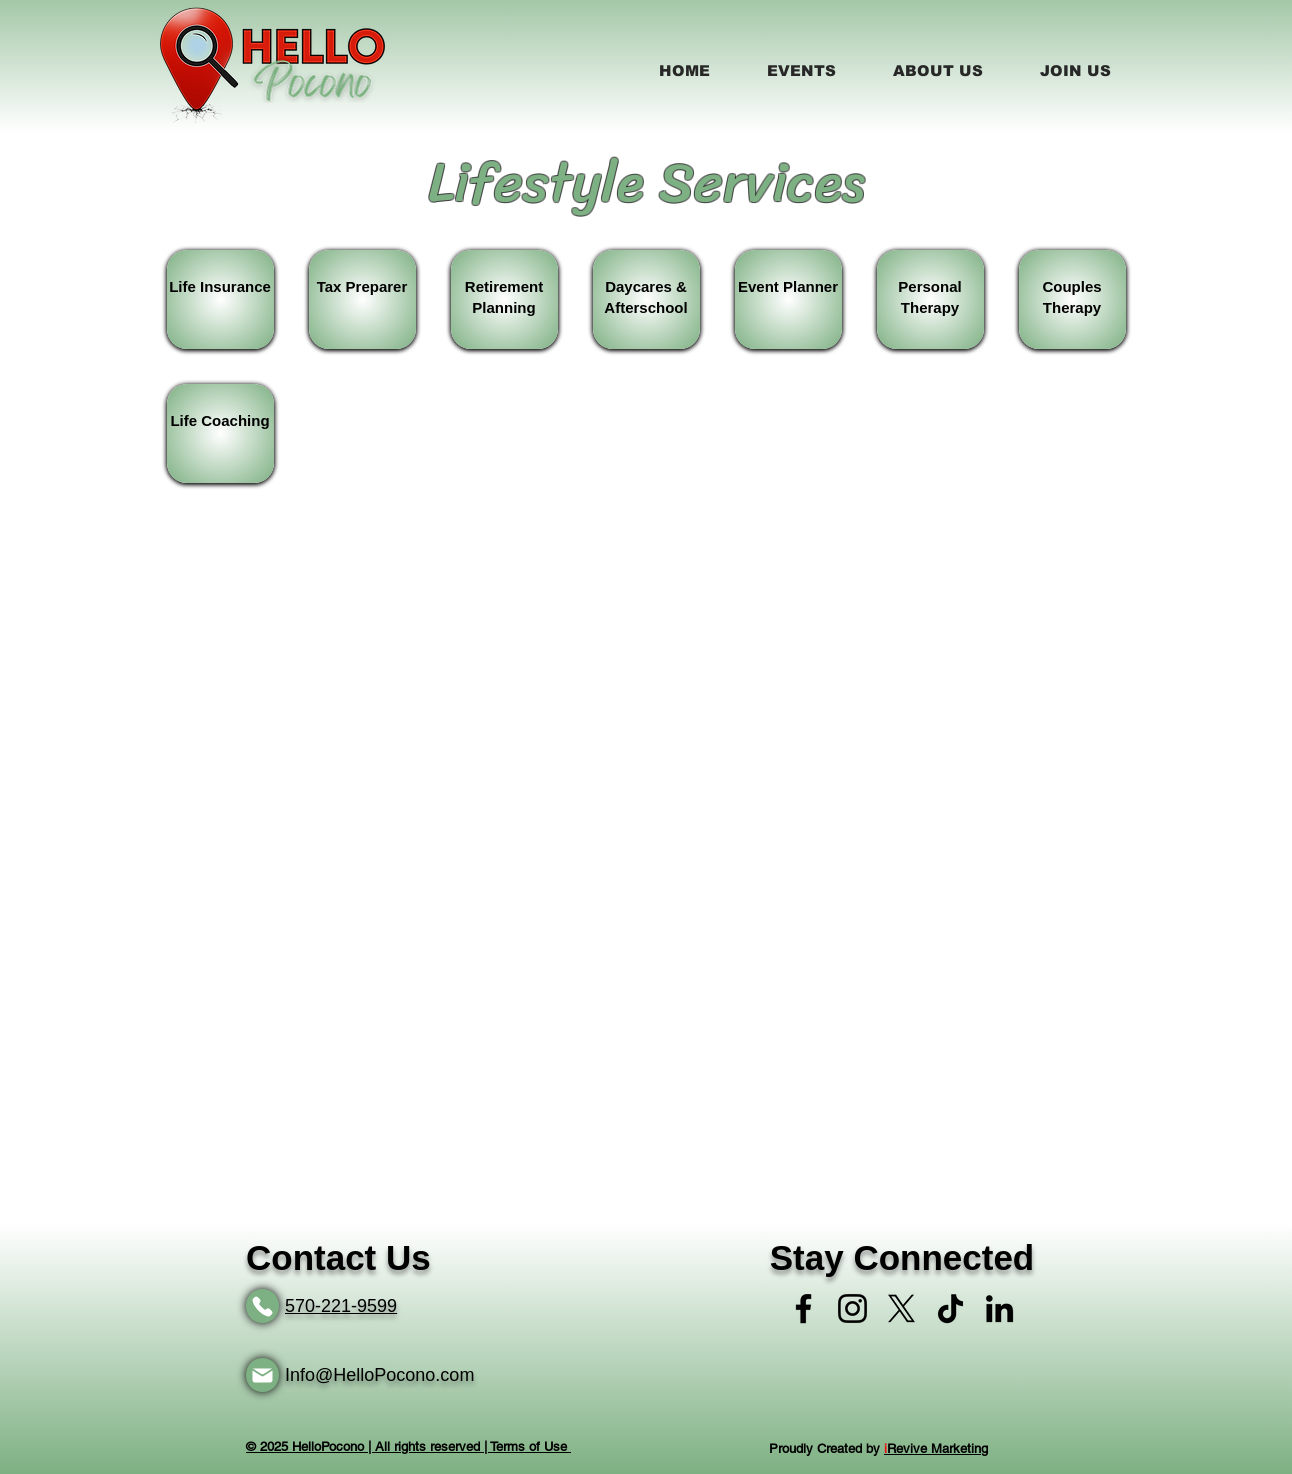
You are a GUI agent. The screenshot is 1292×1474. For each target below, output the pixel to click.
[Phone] (262, 1306)
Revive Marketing (936, 1448)
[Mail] (262, 1375)
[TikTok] (950, 1308)
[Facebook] (803, 1308)
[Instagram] (852, 1308)
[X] (901, 1308)
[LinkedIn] (999, 1308)
